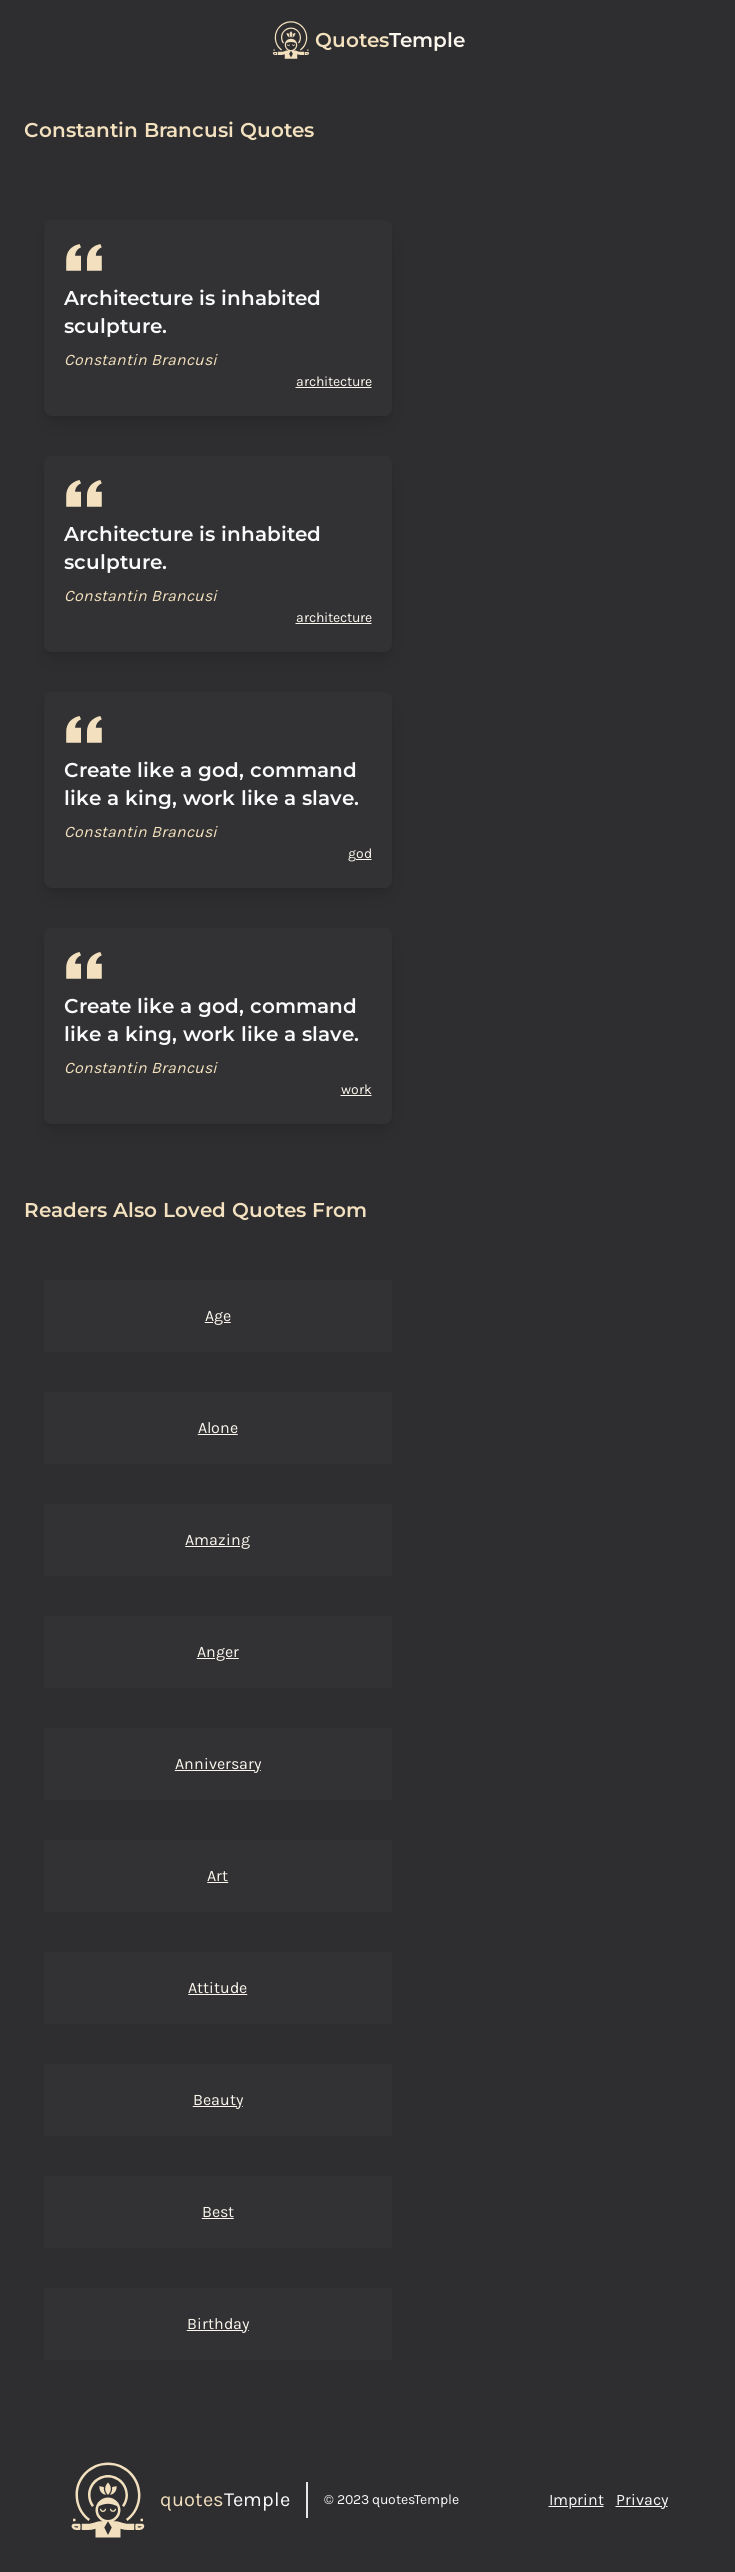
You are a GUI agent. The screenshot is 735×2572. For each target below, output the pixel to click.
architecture (334, 381)
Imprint (576, 2499)
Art (217, 1875)
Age (218, 1315)
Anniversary (218, 1763)
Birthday (218, 2323)
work (356, 1089)
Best (218, 2211)
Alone (218, 1427)
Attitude (217, 1987)
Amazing (217, 1539)
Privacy (642, 2499)
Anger (218, 1651)
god (360, 853)
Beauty (218, 2099)
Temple (390, 40)
